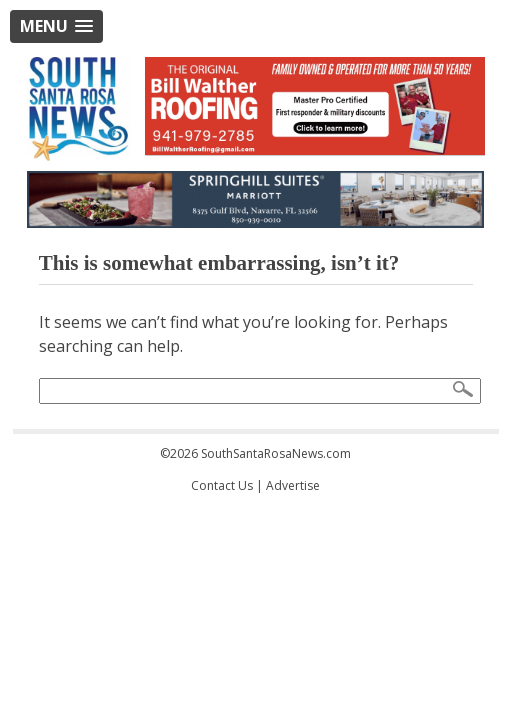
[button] (56, 26)
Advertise (293, 485)
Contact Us (222, 485)
